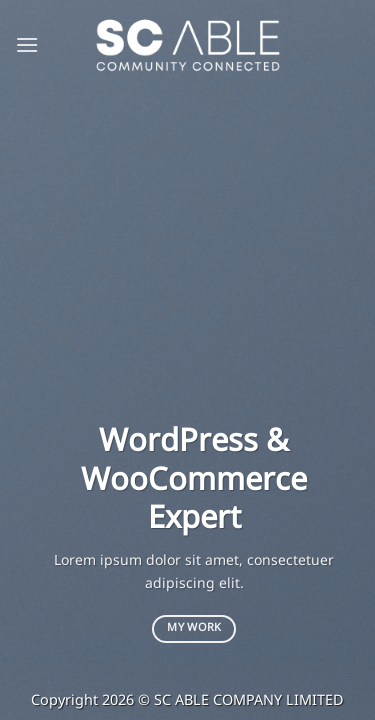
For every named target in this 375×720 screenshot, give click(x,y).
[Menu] (27, 44)
